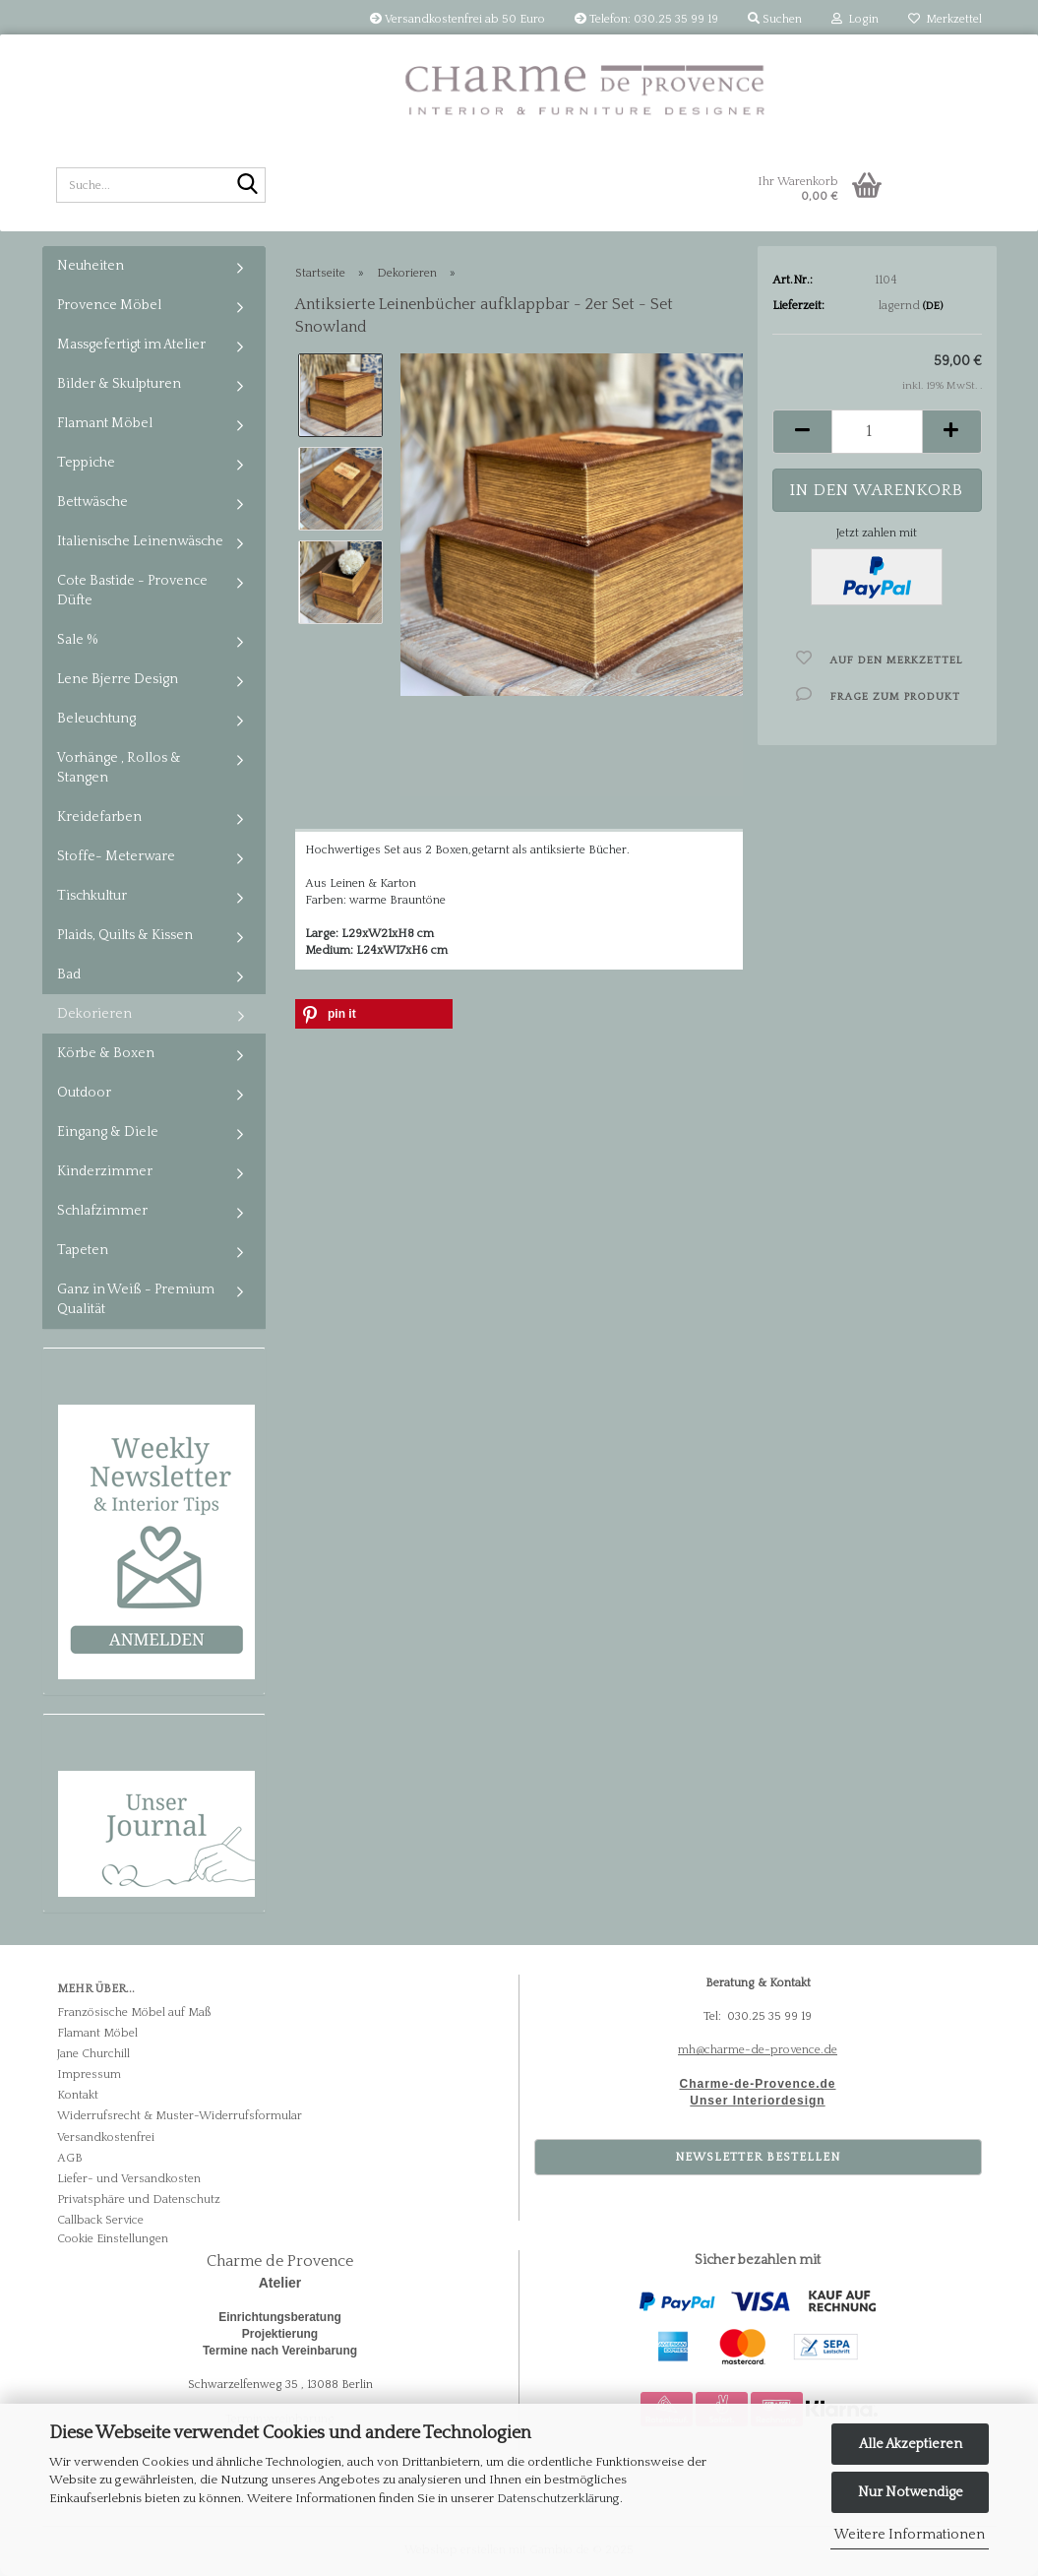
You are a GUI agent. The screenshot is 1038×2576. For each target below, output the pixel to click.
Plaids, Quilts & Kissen (125, 935)
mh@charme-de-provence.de (757, 2049)
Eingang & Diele (107, 1132)
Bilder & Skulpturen (119, 384)
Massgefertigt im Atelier (131, 344)
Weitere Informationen (909, 2535)
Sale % (77, 640)
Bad (69, 974)
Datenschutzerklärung (558, 2498)
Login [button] (855, 19)
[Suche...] (247, 186)
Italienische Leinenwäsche (140, 541)
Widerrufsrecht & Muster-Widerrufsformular (179, 2115)
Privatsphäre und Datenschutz (138, 2199)
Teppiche (86, 463)
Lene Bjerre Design (117, 679)
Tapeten (82, 1250)
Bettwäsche (92, 502)
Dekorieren (94, 1014)
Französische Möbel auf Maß (134, 2012)
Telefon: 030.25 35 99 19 (646, 19)
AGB (70, 2158)
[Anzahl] (877, 431)
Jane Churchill (93, 2053)
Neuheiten (90, 266)
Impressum (89, 2074)
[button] (801, 431)
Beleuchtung (96, 718)
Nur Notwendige (910, 2492)
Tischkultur (92, 896)
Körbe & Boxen (105, 1053)
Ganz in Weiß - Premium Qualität (135, 1299)
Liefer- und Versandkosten (129, 2178)
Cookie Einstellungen (112, 2238)
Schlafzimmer (102, 1211)
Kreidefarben (99, 817)
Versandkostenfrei (105, 2137)
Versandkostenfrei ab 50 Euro (457, 19)
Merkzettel (945, 19)
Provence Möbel (109, 305)
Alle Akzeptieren (910, 2444)
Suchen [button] (775, 19)
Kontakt (77, 2095)
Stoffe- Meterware (116, 856)
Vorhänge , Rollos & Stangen (119, 767)
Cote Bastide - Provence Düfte (132, 590)
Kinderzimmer (105, 1171)
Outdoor (84, 1092)
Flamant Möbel (105, 423)
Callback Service (100, 2220)
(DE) (933, 306)
